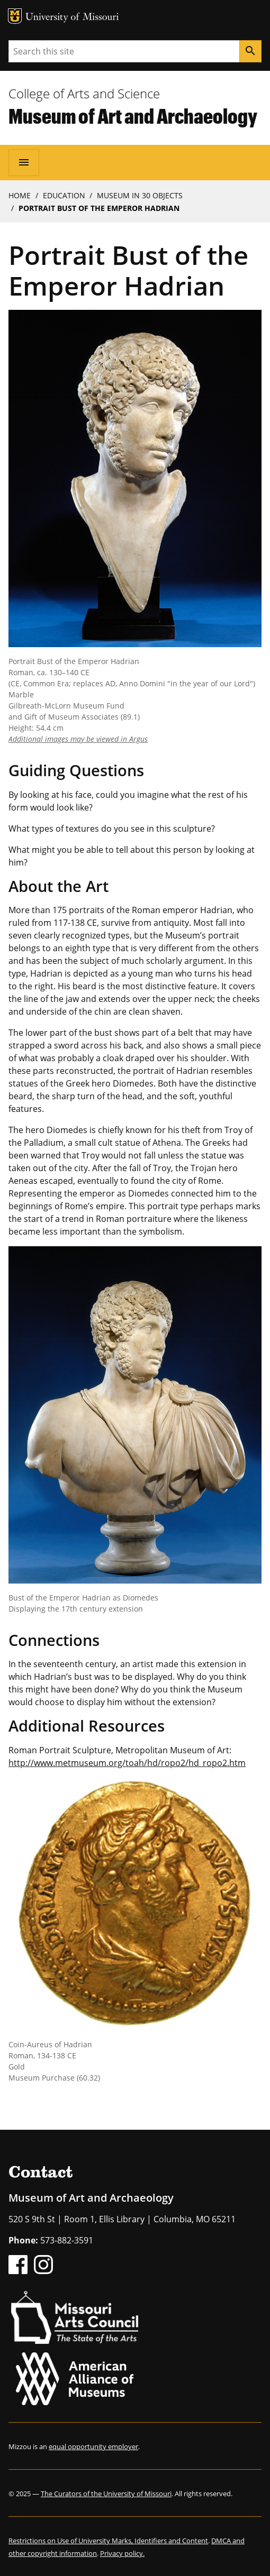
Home (19, 195)
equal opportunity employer (93, 2446)
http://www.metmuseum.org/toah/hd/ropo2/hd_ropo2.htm (127, 1763)
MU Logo (15, 16)
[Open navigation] (23, 162)
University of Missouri (72, 17)
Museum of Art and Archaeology (132, 116)
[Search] (250, 51)
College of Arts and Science (84, 93)
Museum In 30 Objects (140, 195)
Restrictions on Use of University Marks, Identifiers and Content (108, 2540)
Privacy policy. (122, 2553)
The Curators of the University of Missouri (106, 2493)
